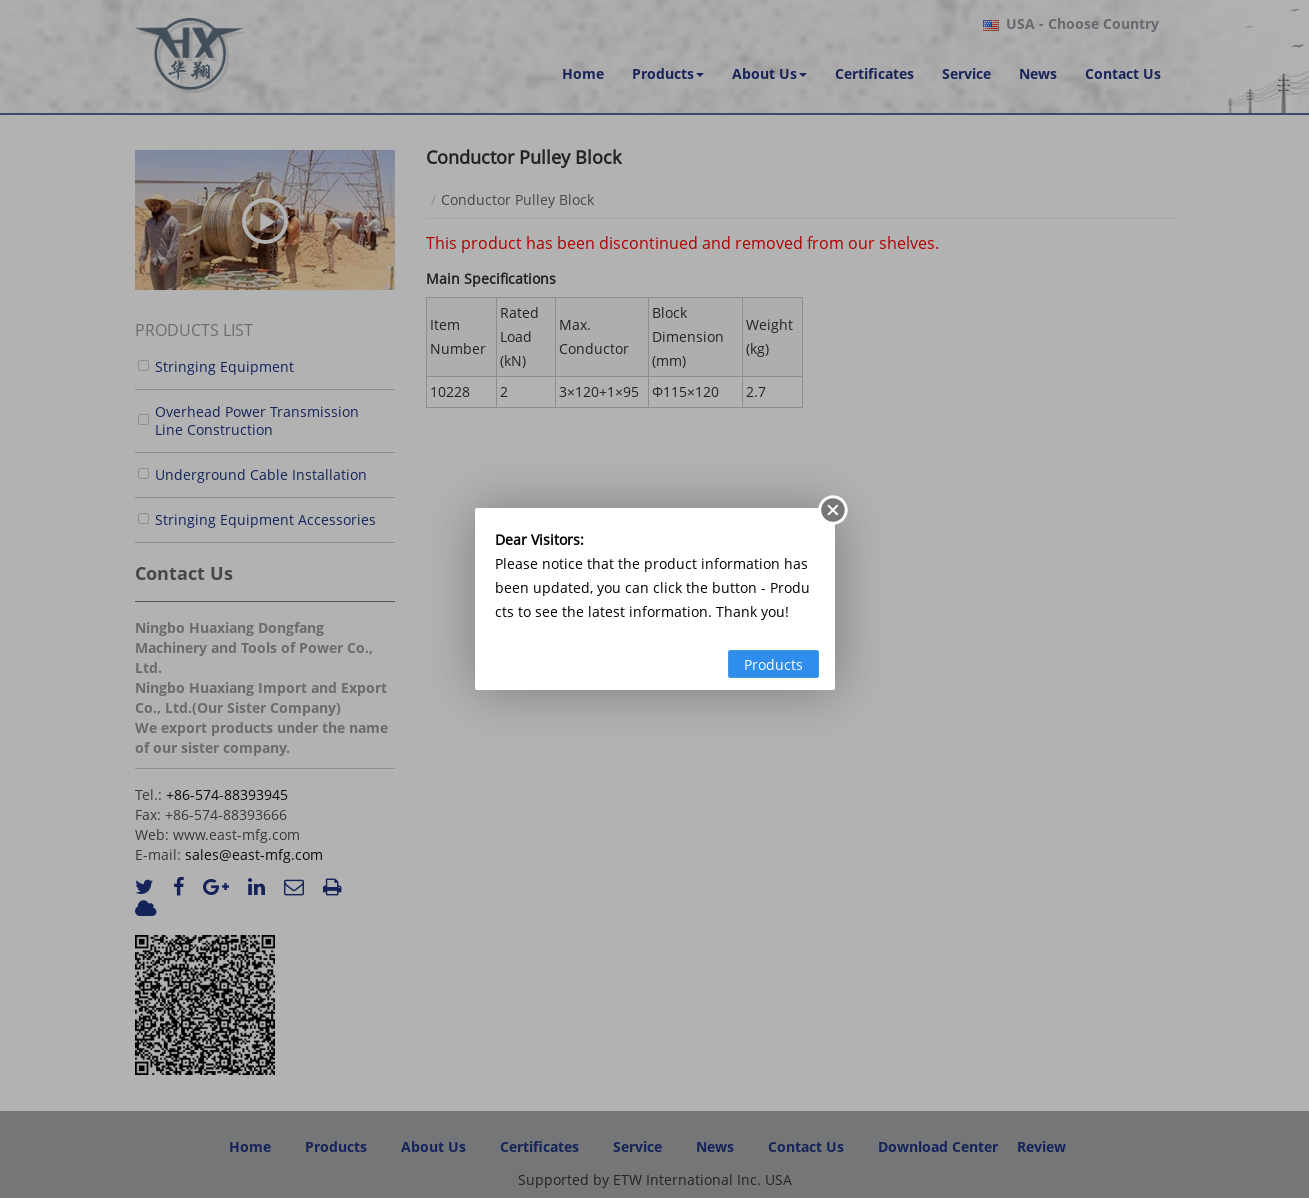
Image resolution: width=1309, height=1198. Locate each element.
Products (773, 664)
